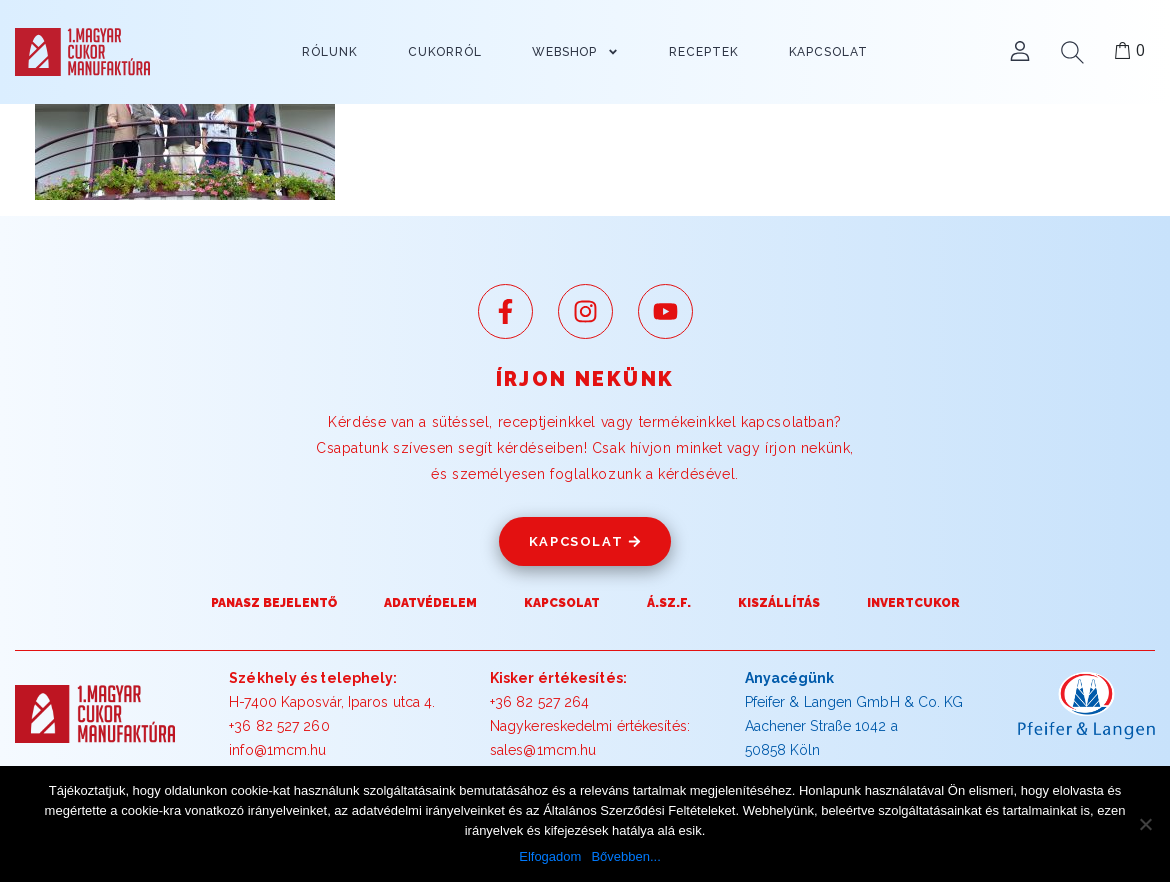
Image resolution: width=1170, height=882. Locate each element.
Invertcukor (913, 603)
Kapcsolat (562, 603)
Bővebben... (625, 856)
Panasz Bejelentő (274, 603)
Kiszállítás (779, 603)
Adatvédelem (430, 603)
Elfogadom (550, 856)
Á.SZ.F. (669, 603)
